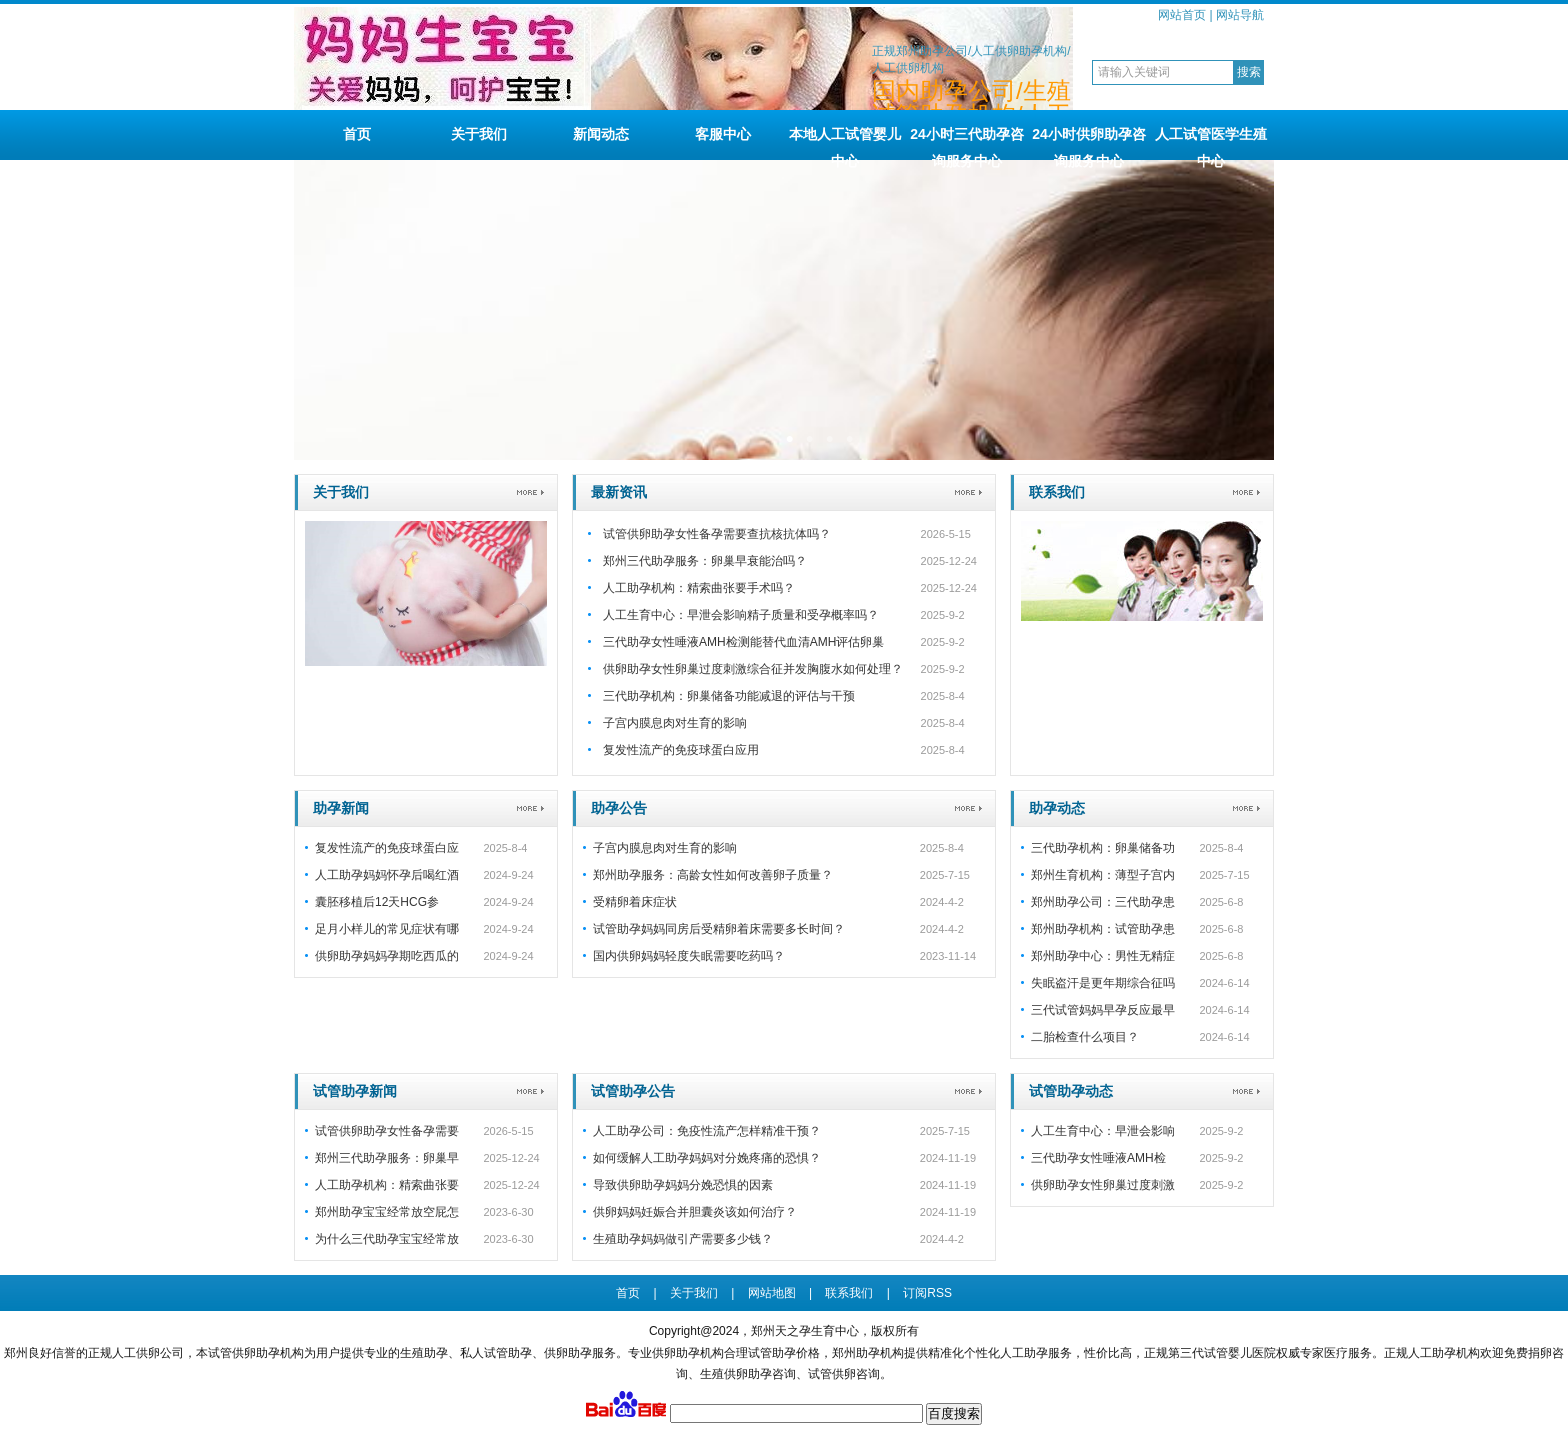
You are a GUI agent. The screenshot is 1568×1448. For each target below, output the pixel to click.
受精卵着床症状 (635, 902)
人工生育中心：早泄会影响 (1103, 1131)
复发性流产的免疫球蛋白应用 (681, 750)
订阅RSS (927, 1293)
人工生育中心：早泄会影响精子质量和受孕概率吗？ (741, 615)
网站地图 (772, 1293)
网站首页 (1182, 15)
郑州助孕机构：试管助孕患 (1103, 929)
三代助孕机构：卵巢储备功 (1103, 848)
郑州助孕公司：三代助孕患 (1103, 902)
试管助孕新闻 (355, 1091)
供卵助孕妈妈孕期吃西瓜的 (387, 956)
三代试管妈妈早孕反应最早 (1103, 1010)
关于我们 (479, 134)
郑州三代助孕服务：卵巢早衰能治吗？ (705, 561)
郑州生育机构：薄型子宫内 (1103, 875)
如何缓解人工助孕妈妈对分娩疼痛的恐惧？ (707, 1158)
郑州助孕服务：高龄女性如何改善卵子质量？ (713, 875)
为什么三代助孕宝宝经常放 (387, 1239)
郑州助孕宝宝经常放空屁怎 (387, 1212)
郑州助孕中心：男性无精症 (1103, 956)
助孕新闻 (341, 808)
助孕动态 (1057, 808)
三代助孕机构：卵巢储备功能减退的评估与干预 (729, 696)
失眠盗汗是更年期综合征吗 (1103, 983)
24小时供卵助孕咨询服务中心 (1089, 143)
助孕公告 (619, 808)
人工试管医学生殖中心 (1211, 143)
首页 (357, 134)
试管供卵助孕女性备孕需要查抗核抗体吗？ (717, 534)
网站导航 (1240, 15)
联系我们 (1057, 492)
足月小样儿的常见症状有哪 (387, 929)
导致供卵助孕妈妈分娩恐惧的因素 (683, 1185)
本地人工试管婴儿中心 (845, 143)
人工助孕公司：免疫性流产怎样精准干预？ (707, 1131)
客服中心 (723, 134)
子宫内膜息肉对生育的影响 (675, 723)
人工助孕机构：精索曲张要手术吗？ (699, 588)
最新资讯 (619, 492)
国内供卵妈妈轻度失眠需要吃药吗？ (689, 956)
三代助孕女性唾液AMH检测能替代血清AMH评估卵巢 (743, 642)
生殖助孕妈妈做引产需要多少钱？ (683, 1239)
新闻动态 (601, 134)
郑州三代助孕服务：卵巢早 (387, 1158)
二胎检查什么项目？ (1085, 1037)
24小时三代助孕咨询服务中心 (967, 143)
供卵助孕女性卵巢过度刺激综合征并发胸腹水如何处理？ (753, 669)
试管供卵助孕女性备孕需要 (387, 1131)
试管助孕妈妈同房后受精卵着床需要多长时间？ (719, 929)
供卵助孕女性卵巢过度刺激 (1103, 1185)
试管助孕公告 (633, 1091)
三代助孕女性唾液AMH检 (1098, 1158)
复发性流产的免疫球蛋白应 (387, 848)
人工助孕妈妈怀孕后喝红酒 (387, 875)
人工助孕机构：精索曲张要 (387, 1185)
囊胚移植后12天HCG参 (377, 902)
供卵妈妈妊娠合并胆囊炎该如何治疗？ (695, 1212)
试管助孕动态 (1071, 1091)
